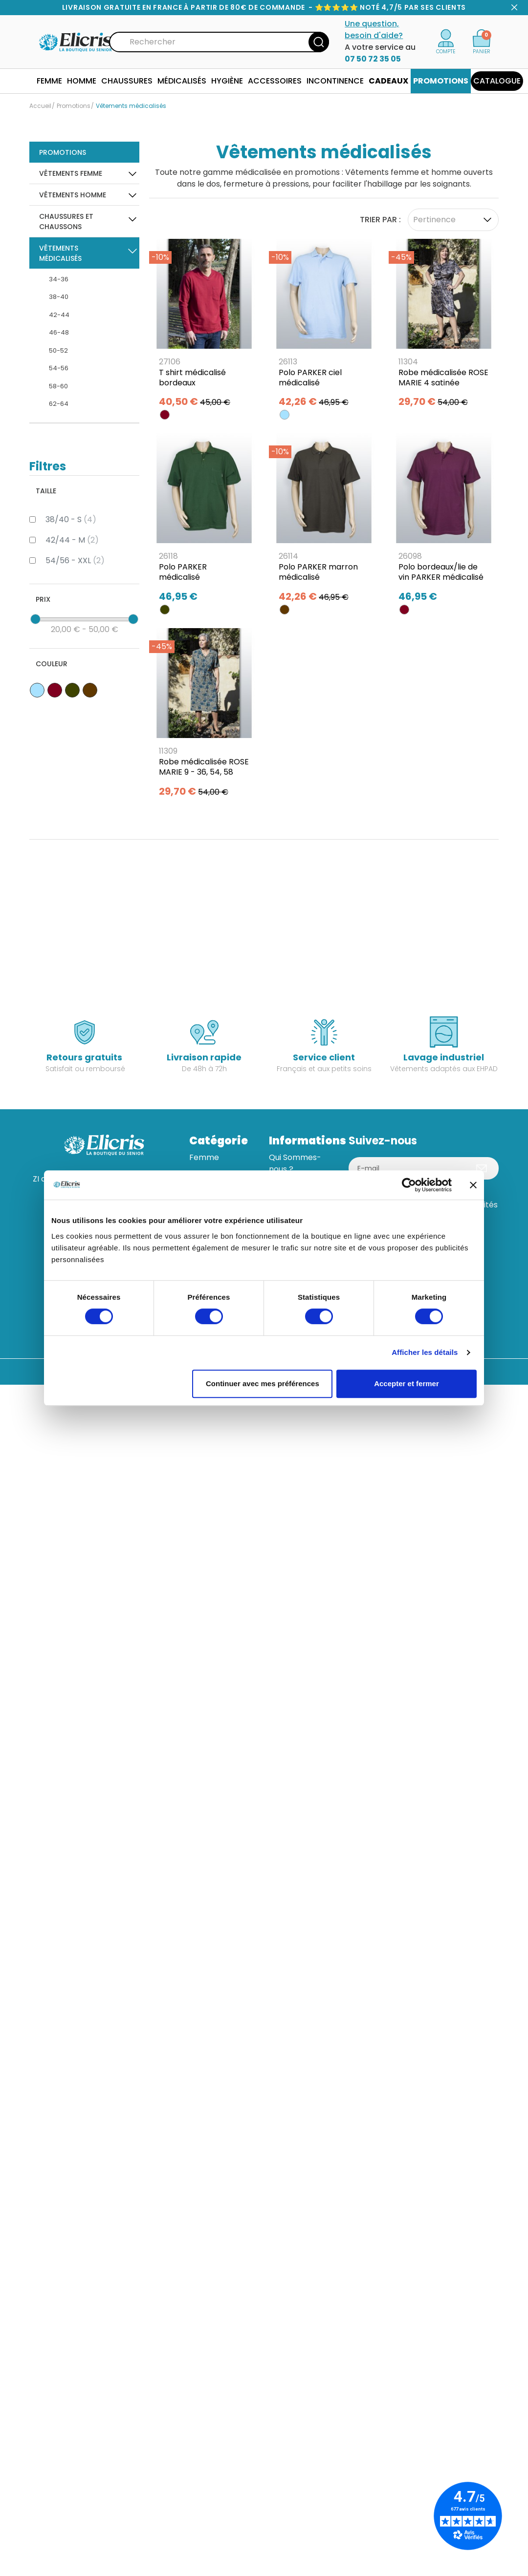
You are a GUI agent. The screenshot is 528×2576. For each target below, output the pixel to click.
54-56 (58, 368)
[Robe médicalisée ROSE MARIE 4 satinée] (444, 326)
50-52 (58, 350)
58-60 (58, 386)
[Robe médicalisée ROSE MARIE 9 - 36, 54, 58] (204, 715)
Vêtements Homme (72, 195)
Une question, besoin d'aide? (374, 29)
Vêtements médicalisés (60, 253)
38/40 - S (70, 519)
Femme (204, 1157)
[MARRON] (284, 609)
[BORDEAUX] (165, 415)
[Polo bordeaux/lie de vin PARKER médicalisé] (444, 521)
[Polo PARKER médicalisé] (204, 521)
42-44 (59, 314)
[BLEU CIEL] (284, 415)
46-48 (59, 332)
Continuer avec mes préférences (262, 1383)
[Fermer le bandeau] (473, 1185)
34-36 (58, 279)
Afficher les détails (425, 1352)
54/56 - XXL (75, 560)
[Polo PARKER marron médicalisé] (324, 521)
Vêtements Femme (70, 173)
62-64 (58, 403)
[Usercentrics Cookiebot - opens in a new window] (409, 1185)
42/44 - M (72, 540)
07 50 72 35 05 (373, 58)
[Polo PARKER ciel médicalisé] (324, 326)
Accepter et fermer (406, 1383)
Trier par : (380, 219)
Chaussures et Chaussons (66, 221)
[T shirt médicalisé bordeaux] (204, 326)
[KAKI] (165, 609)
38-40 (58, 296)
